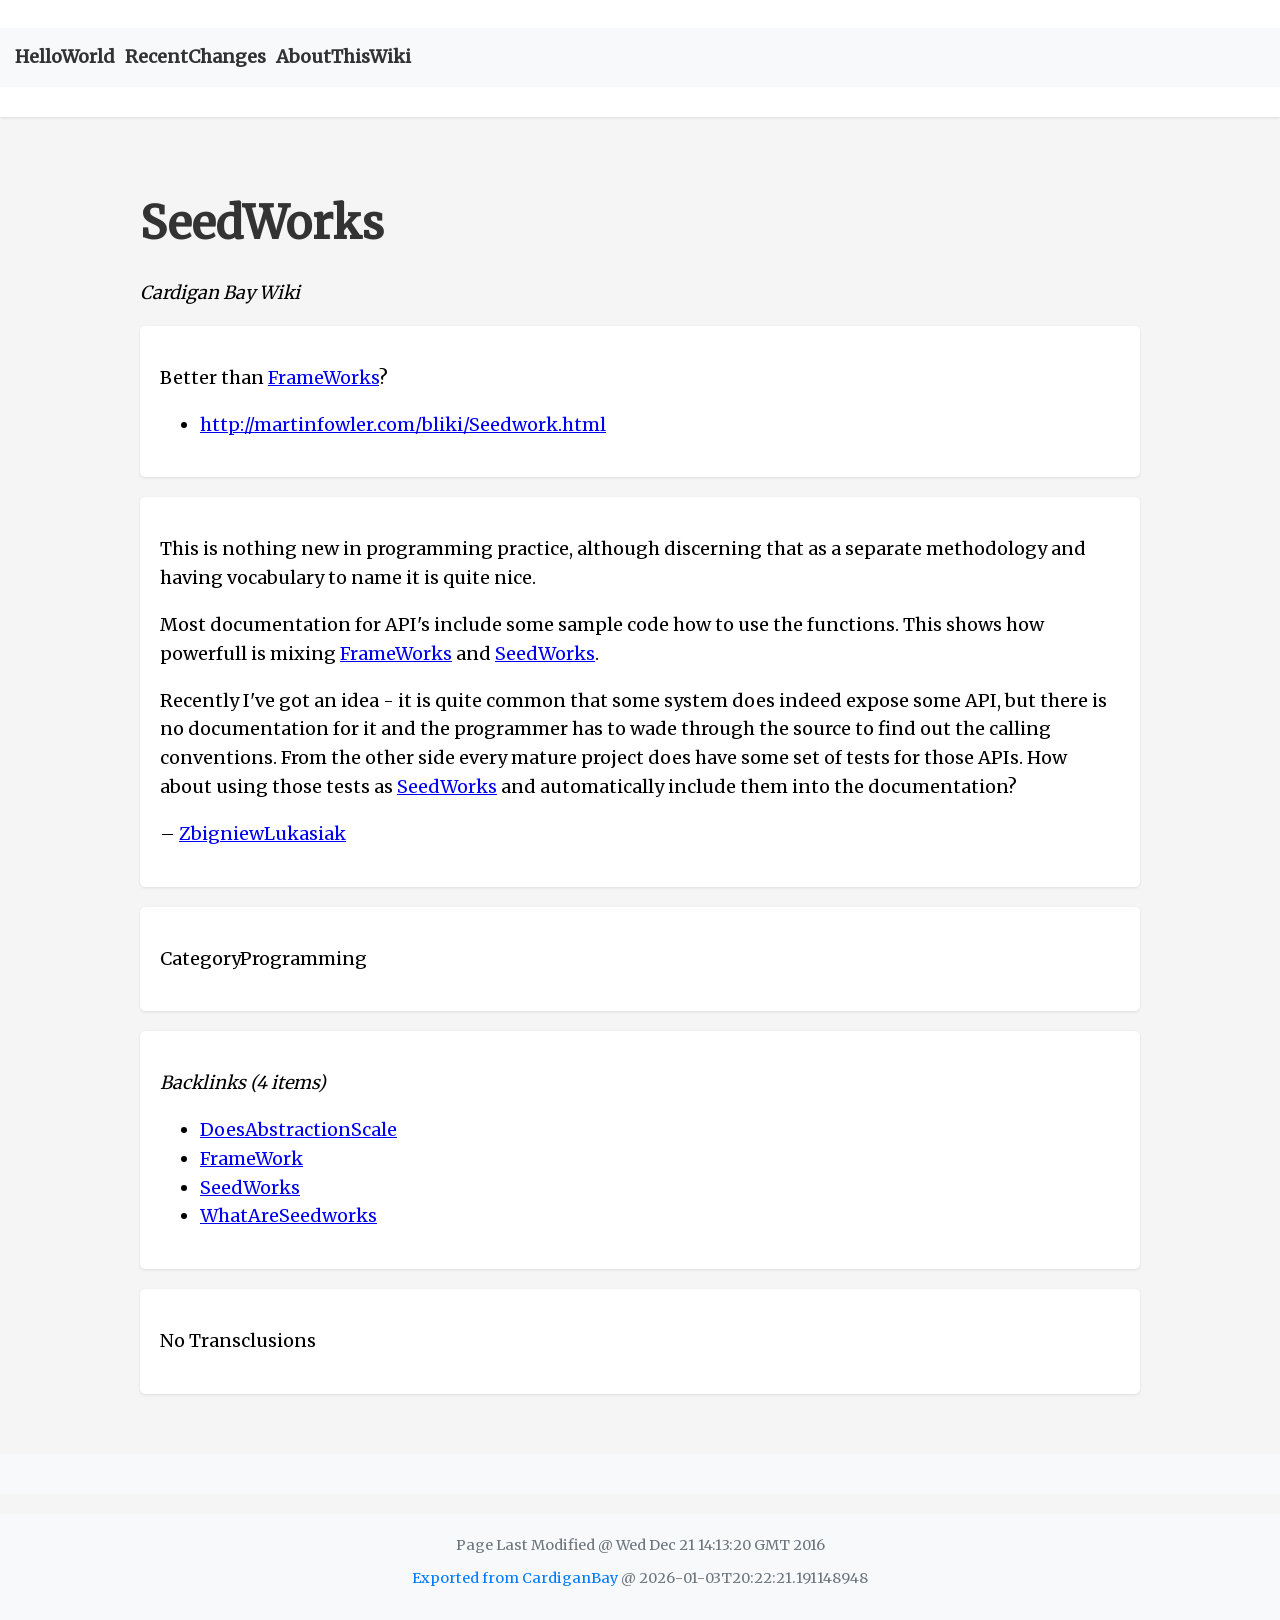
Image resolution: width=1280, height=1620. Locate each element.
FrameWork (251, 1158)
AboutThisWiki (343, 56)
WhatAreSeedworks (288, 1215)
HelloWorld (65, 56)
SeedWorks (545, 653)
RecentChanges (195, 56)
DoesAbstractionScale (298, 1129)
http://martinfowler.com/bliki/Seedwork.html (403, 424)
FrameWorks (323, 377)
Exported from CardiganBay (515, 1578)
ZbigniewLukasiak (262, 833)
